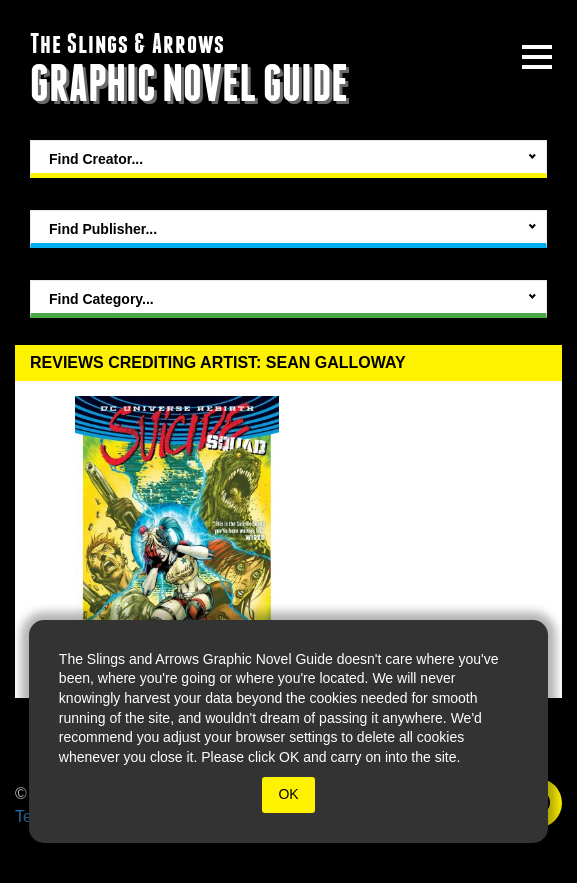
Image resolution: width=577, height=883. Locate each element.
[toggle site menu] (537, 57)
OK (288, 794)
